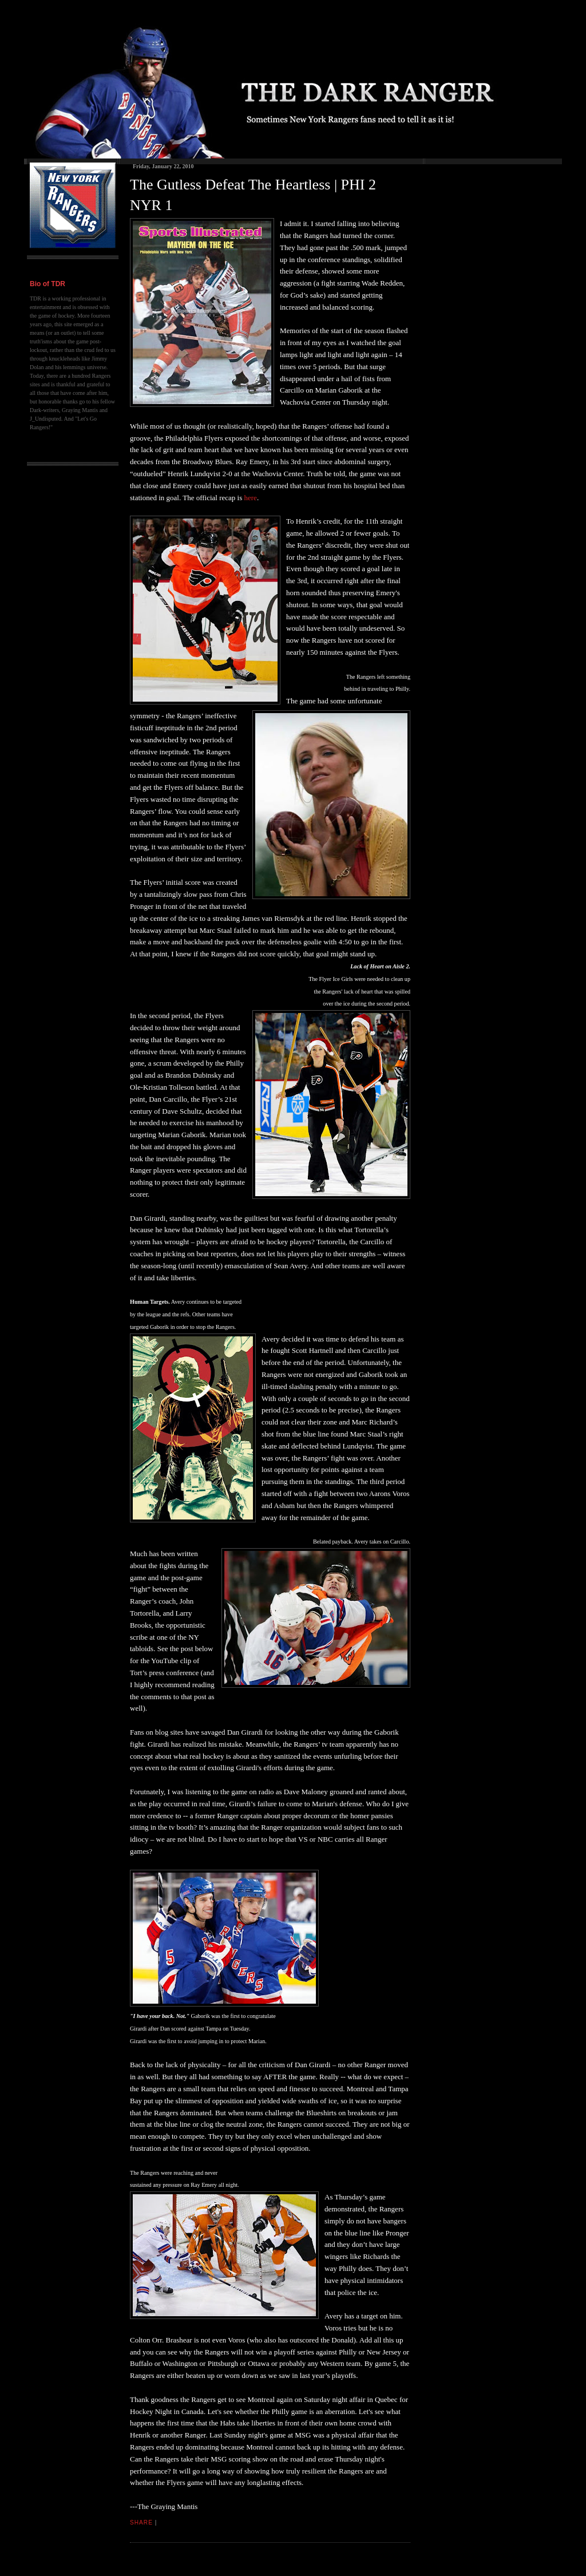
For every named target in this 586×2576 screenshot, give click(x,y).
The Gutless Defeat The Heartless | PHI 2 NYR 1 (253, 194)
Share (141, 2522)
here (250, 497)
